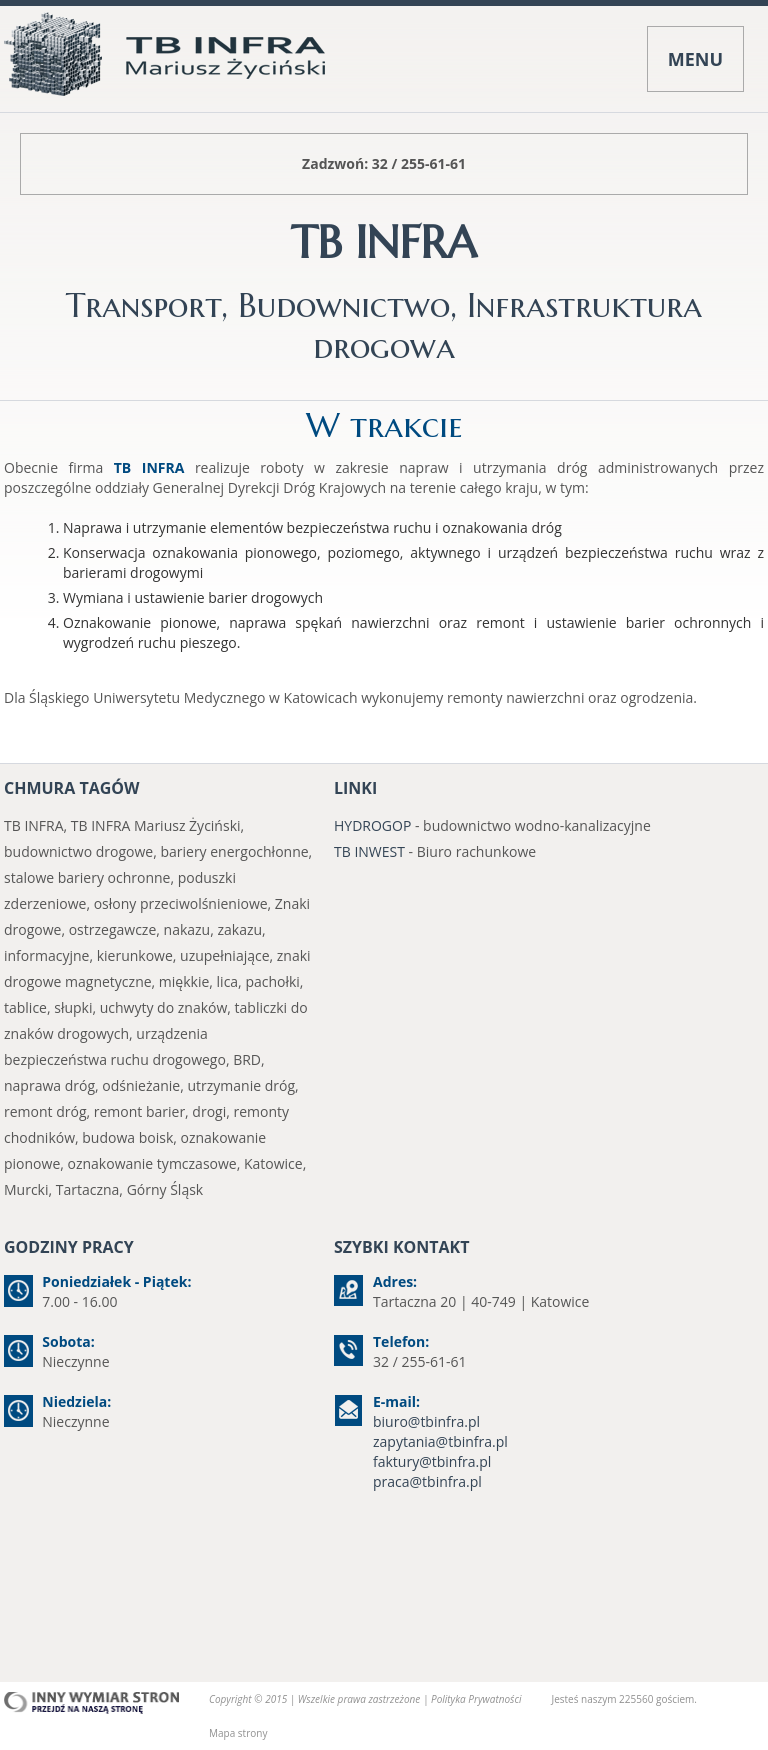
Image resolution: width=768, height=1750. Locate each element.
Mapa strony (238, 1733)
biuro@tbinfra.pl (426, 1421)
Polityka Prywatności (476, 1699)
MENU (695, 59)
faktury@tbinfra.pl (432, 1461)
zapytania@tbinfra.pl (440, 1441)
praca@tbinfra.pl (427, 1481)
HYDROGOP (372, 825)
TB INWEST (369, 851)
